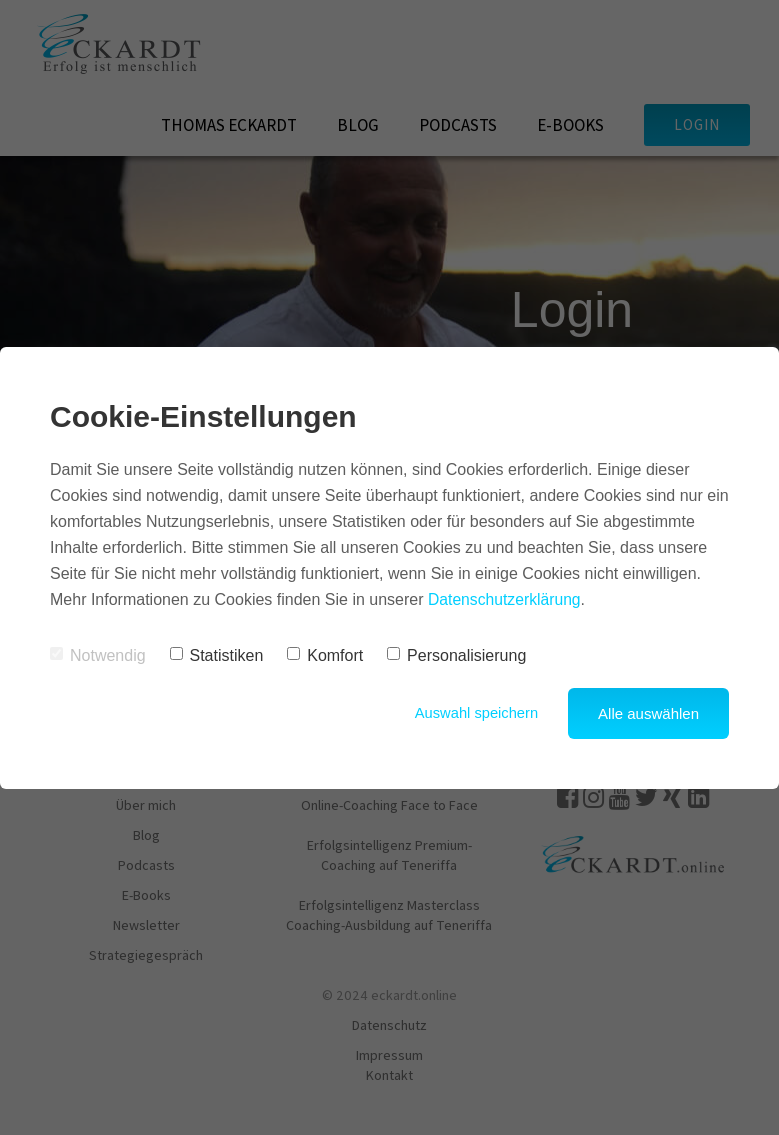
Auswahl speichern (475, 713)
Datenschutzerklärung (506, 599)
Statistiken (217, 655)
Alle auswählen (648, 713)
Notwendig (98, 655)
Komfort (325, 655)
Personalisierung (456, 655)
